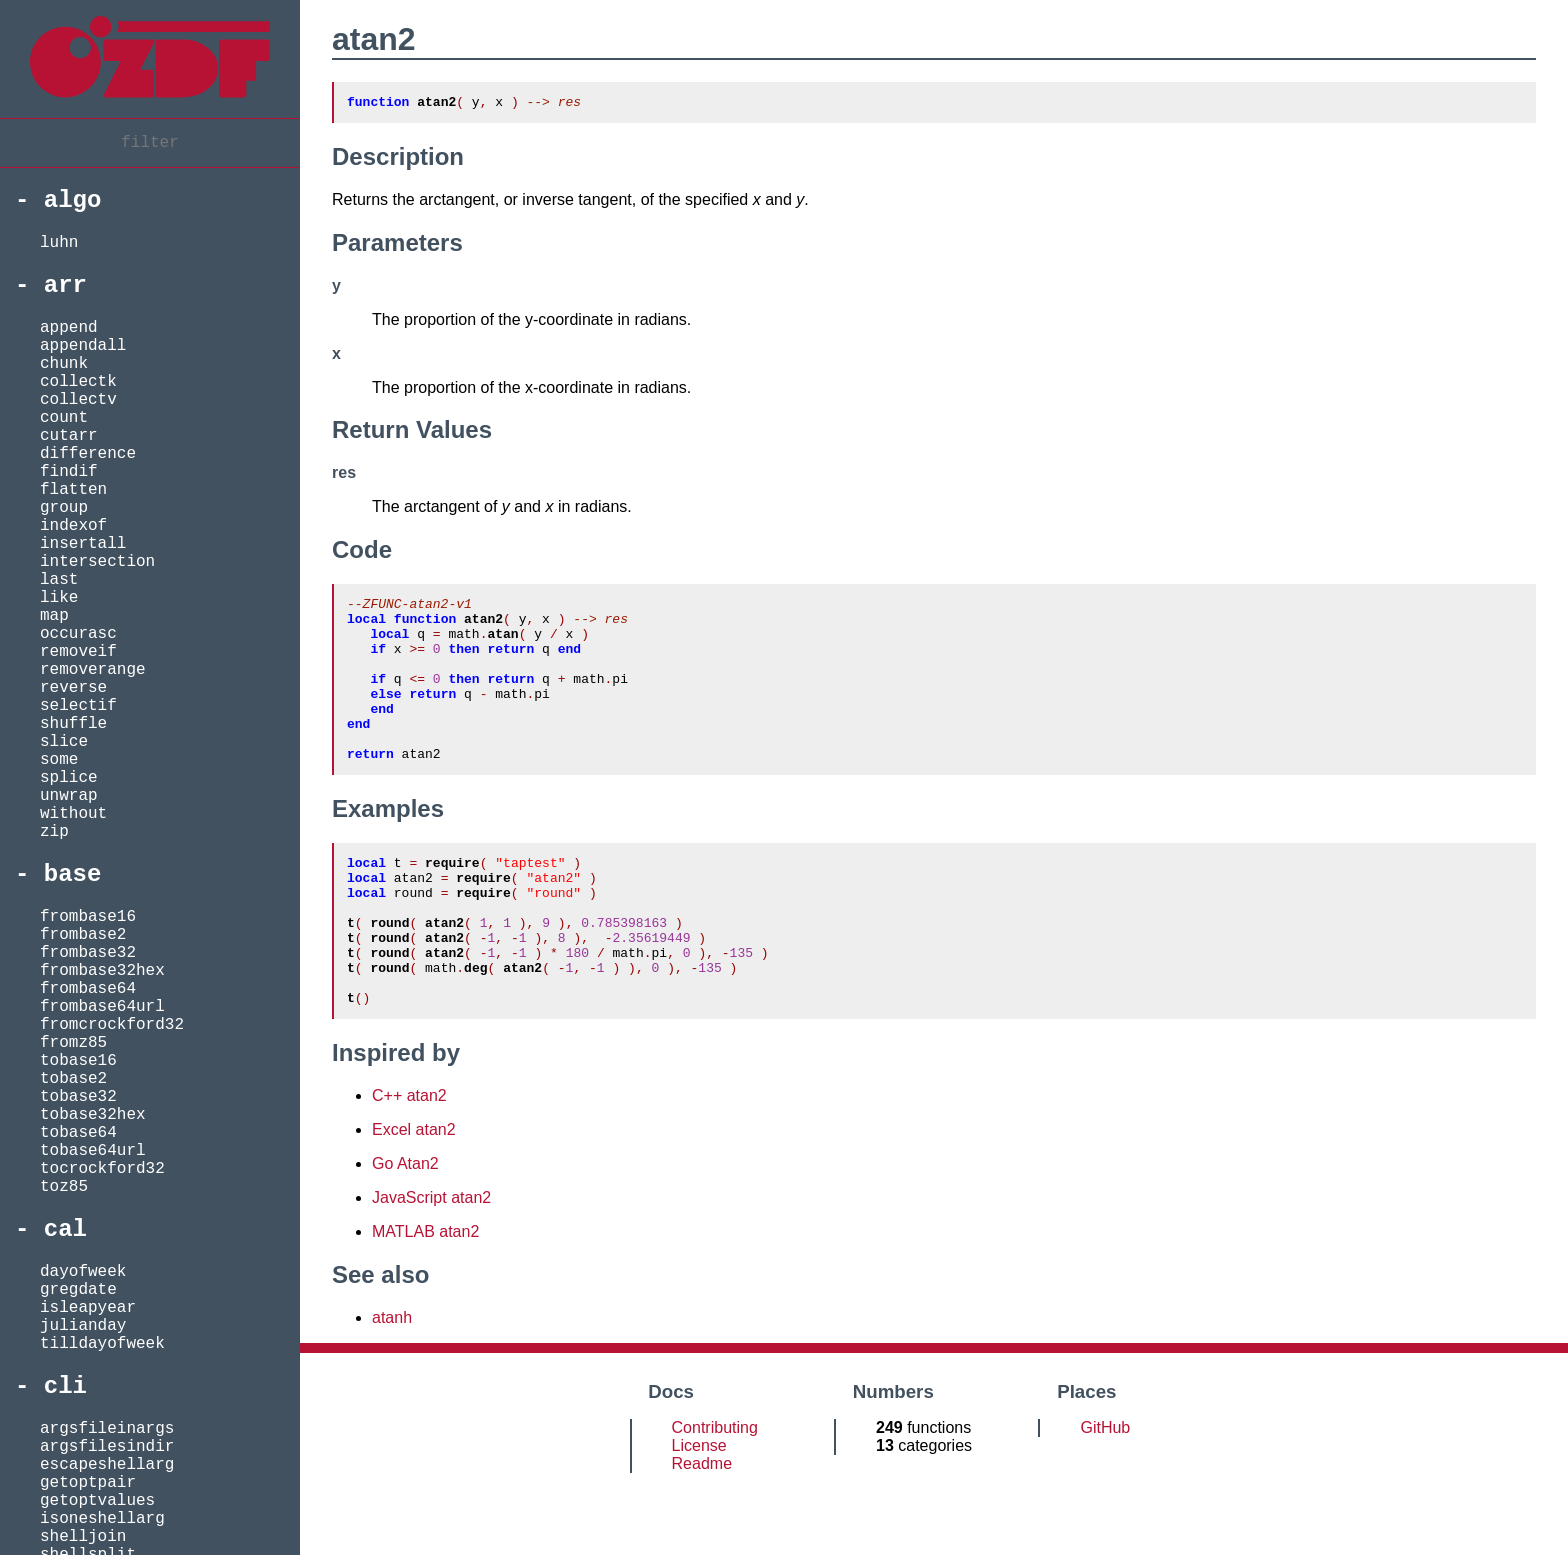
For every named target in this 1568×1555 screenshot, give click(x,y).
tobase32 (78, 1097)
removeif (78, 652)
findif (69, 472)
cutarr (69, 436)
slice (64, 742)
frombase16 (88, 917)
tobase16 (78, 1061)
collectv (78, 400)
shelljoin (83, 1537)
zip (54, 832)
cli (65, 1386)
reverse (73, 688)
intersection (97, 562)
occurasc (78, 634)
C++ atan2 (409, 1161)
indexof (73, 526)
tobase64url (93, 1151)
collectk (78, 382)
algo (73, 200)
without (73, 814)
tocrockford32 (102, 1169)
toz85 (64, 1187)
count (64, 418)
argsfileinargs (107, 1429)
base (73, 874)
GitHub (1105, 1493)
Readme (702, 1529)
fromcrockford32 (112, 1025)
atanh (392, 1383)
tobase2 (73, 1079)
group (64, 508)
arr (65, 285)
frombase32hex (102, 971)
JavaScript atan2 (431, 1263)
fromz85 (73, 1043)
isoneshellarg (102, 1519)
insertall (83, 544)
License (699, 1511)
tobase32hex (93, 1115)
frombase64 (88, 989)
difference (88, 454)
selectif (78, 706)
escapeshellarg (107, 1465)
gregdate (78, 1290)
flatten (73, 490)
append (69, 328)
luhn (59, 243)
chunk (64, 364)
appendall (83, 346)
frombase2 (83, 935)
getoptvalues (97, 1501)
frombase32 (88, 953)
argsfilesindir (107, 1447)
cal (65, 1229)
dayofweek (83, 1272)
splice (69, 778)
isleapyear (88, 1308)
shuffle (73, 724)
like (59, 598)
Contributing (715, 1493)
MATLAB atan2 (425, 1297)
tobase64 (78, 1133)
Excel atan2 (414, 1195)
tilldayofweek (102, 1344)
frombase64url (102, 1007)
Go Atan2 (405, 1229)
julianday (83, 1326)
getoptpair (88, 1483)
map (54, 616)
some (59, 760)
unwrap (69, 796)
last (59, 580)
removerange (93, 670)
